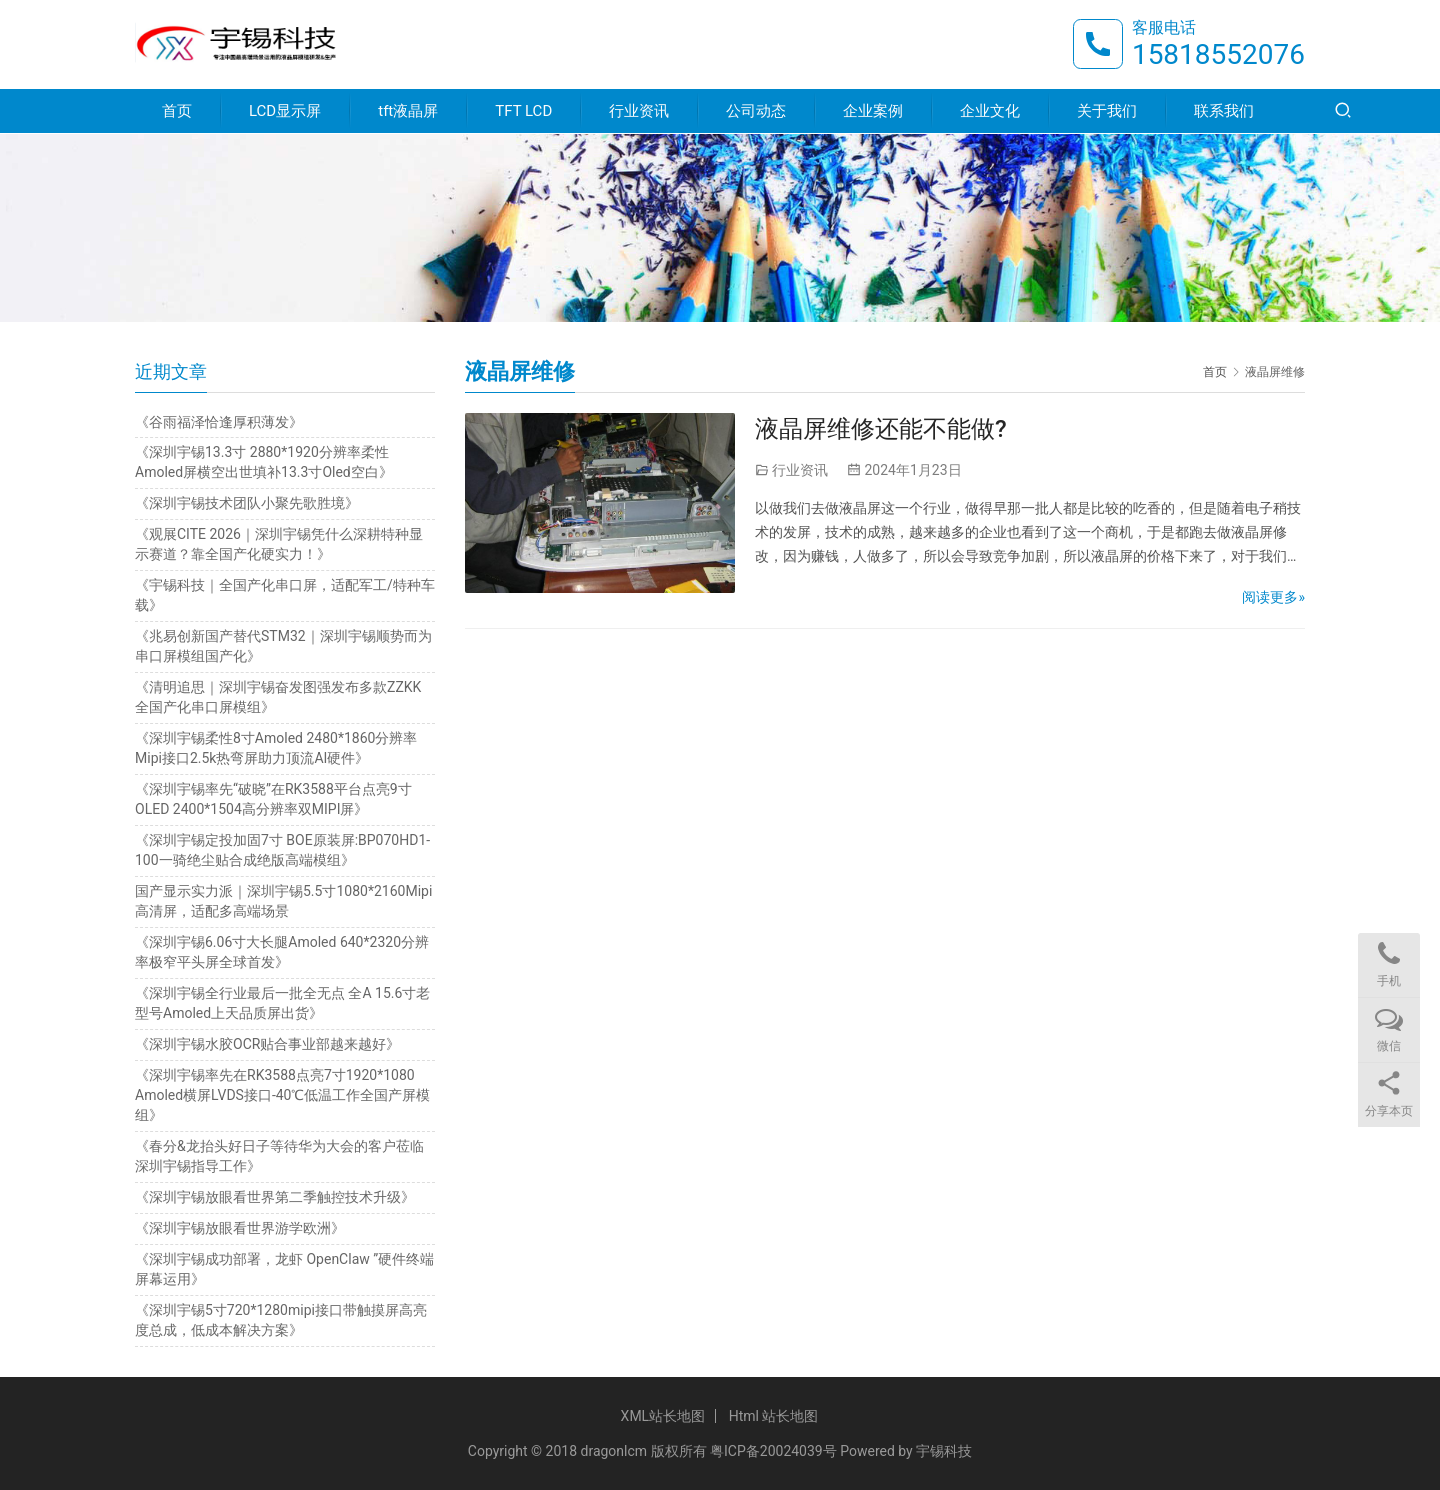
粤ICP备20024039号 (773, 1451)
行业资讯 (639, 112)
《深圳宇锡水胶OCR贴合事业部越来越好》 (267, 1044)
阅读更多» (1273, 597)
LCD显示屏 (285, 112)
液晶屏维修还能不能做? (881, 429)
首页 (177, 112)
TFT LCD (523, 112)
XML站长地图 (663, 1416)
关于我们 (1107, 112)
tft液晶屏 (408, 112)
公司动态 (756, 112)
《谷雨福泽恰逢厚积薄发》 (219, 422)
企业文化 (990, 112)
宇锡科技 (944, 1451)
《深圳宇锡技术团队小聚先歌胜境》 (247, 503)
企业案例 (873, 112)
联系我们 (1224, 112)
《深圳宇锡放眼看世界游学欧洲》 (240, 1228)
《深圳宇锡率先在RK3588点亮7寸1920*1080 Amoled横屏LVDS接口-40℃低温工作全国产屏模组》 (282, 1095)
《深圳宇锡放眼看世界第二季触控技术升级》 (275, 1197)
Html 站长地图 (774, 1416)
